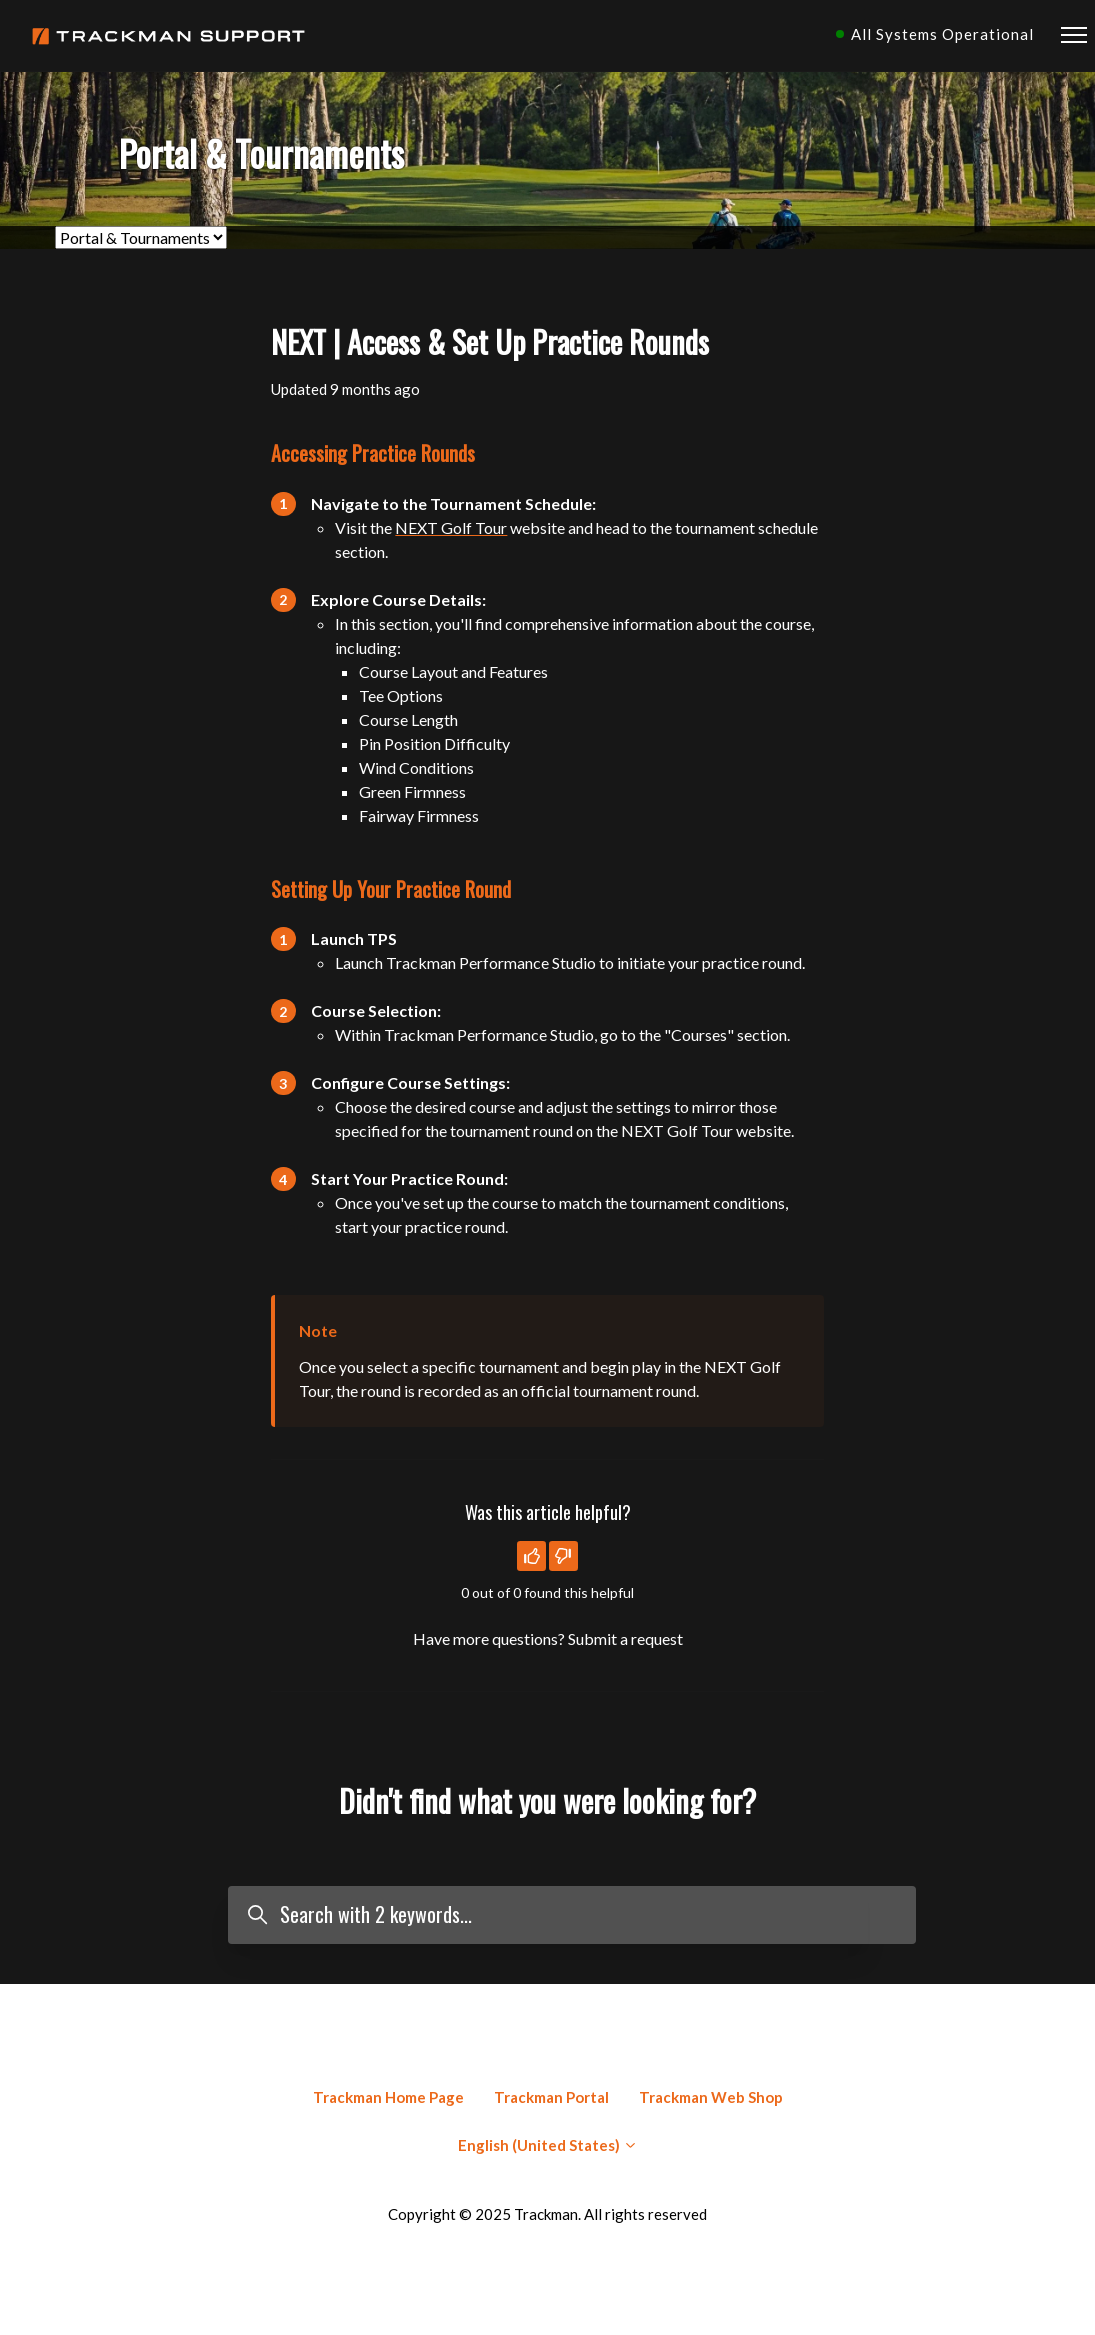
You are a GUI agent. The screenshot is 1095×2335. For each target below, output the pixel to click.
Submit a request (625, 1638)
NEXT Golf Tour (451, 527)
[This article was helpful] (531, 1556)
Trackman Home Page (388, 2097)
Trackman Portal (551, 2097)
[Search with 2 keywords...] (572, 1915)
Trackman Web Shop (711, 2097)
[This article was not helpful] (563, 1556)
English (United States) (548, 2145)
